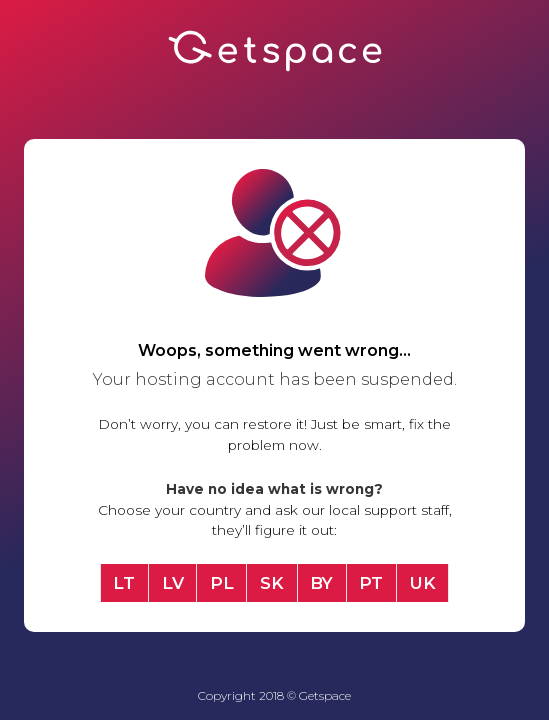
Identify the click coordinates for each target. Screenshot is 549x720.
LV (173, 583)
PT (371, 583)
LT (124, 583)
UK (423, 583)
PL (222, 583)
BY (321, 583)
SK (272, 583)
